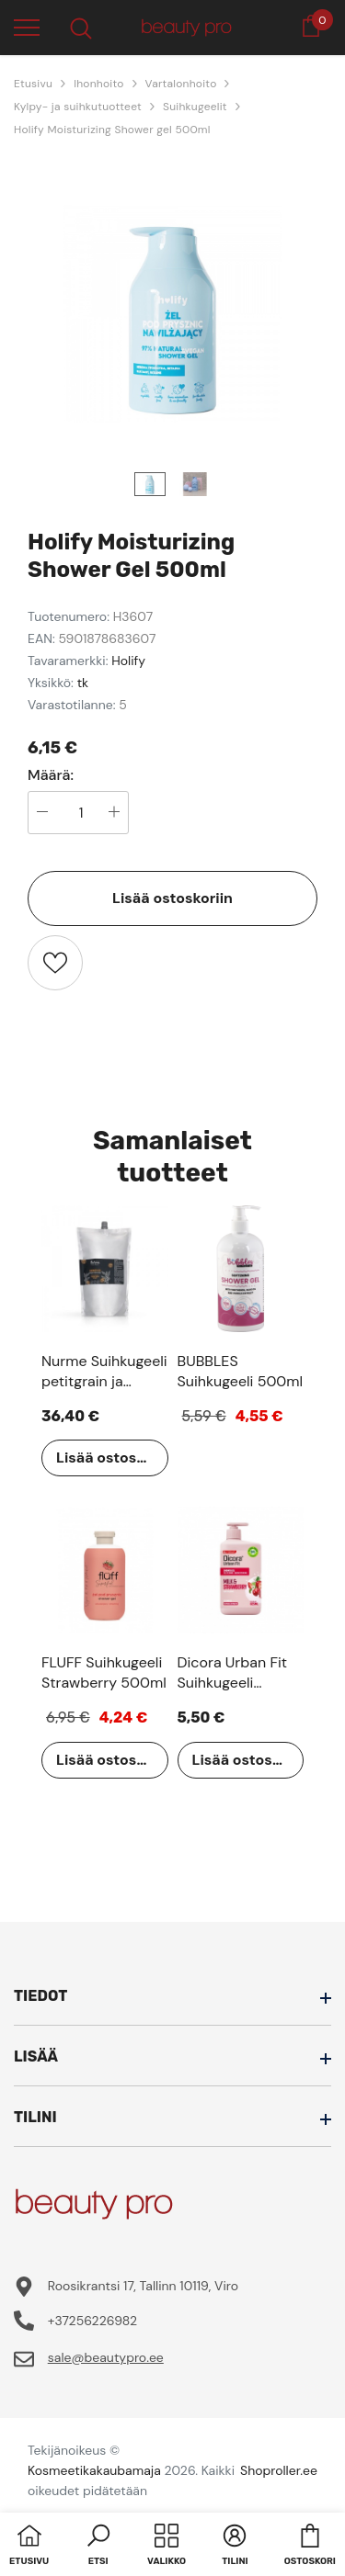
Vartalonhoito (181, 83)
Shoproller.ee (278, 2470)
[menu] (27, 27)
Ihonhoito (98, 83)
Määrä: (51, 775)
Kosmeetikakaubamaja (94, 2470)
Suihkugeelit (195, 106)
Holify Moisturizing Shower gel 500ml (112, 129)
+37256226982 (92, 2320)
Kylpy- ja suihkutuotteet (78, 106)
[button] (98, 2546)
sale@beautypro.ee (106, 2357)
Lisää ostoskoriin (172, 898)
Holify (128, 660)
